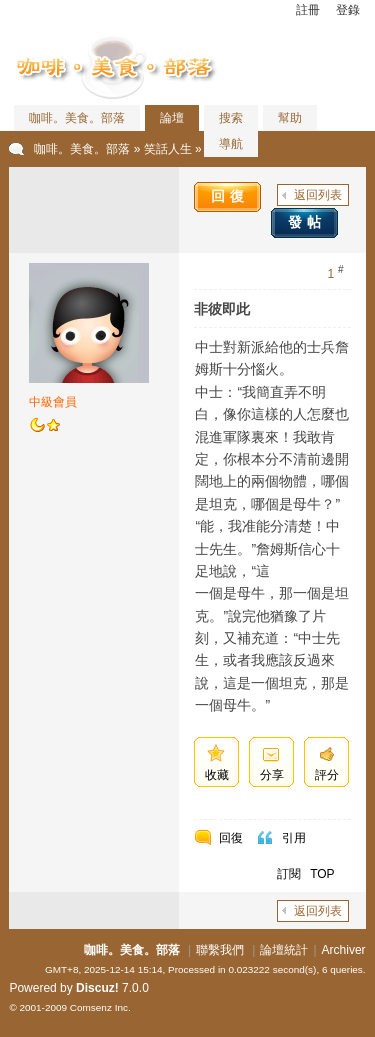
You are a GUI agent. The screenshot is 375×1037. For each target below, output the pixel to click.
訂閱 (289, 874)
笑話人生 (168, 149)
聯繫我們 (220, 950)
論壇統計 (284, 950)
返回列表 (318, 195)
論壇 (172, 118)
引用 (294, 838)
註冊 (308, 10)
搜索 (231, 118)
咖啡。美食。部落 (77, 118)
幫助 (290, 118)
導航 (231, 144)
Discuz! (97, 988)
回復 (230, 196)
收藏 (217, 775)
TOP (322, 874)
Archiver (344, 950)
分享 (272, 775)
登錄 (348, 10)
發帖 (307, 222)
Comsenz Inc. (100, 1007)
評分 (327, 775)
